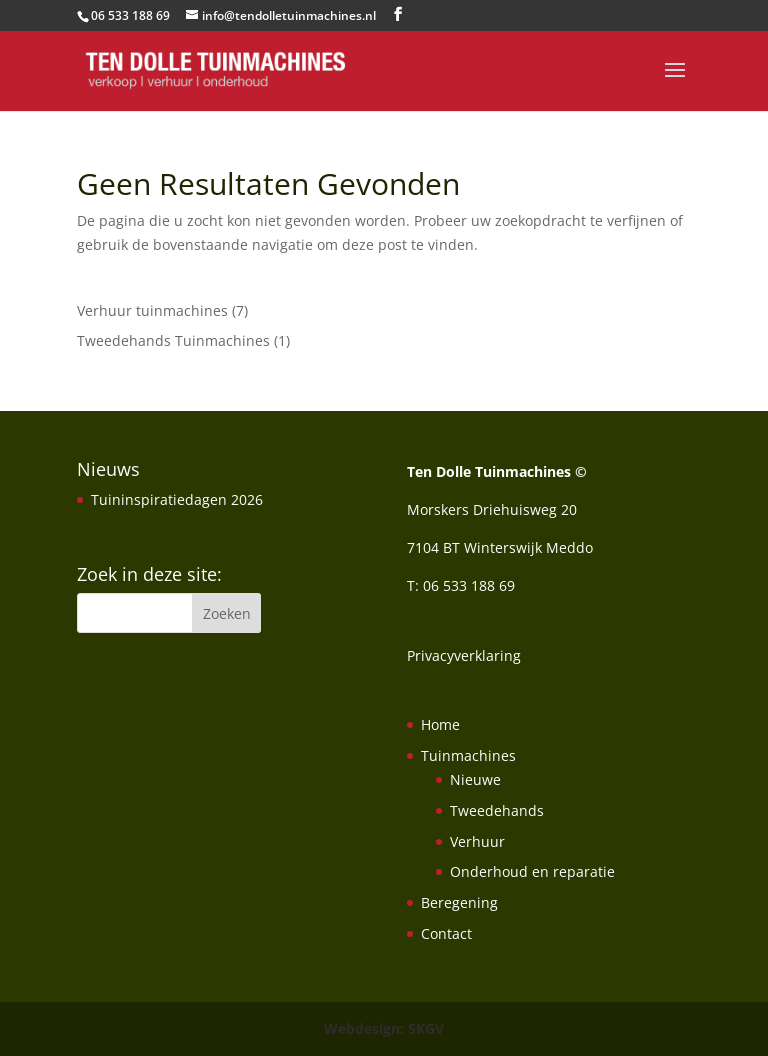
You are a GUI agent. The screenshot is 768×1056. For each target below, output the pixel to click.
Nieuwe (475, 779)
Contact (446, 933)
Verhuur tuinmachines (152, 310)
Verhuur (477, 841)
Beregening (459, 902)
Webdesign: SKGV (384, 1028)
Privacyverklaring (464, 655)
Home (440, 724)
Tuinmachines (468, 755)
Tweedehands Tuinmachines (173, 340)
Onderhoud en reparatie (532, 871)
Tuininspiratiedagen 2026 (177, 499)
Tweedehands (497, 810)
